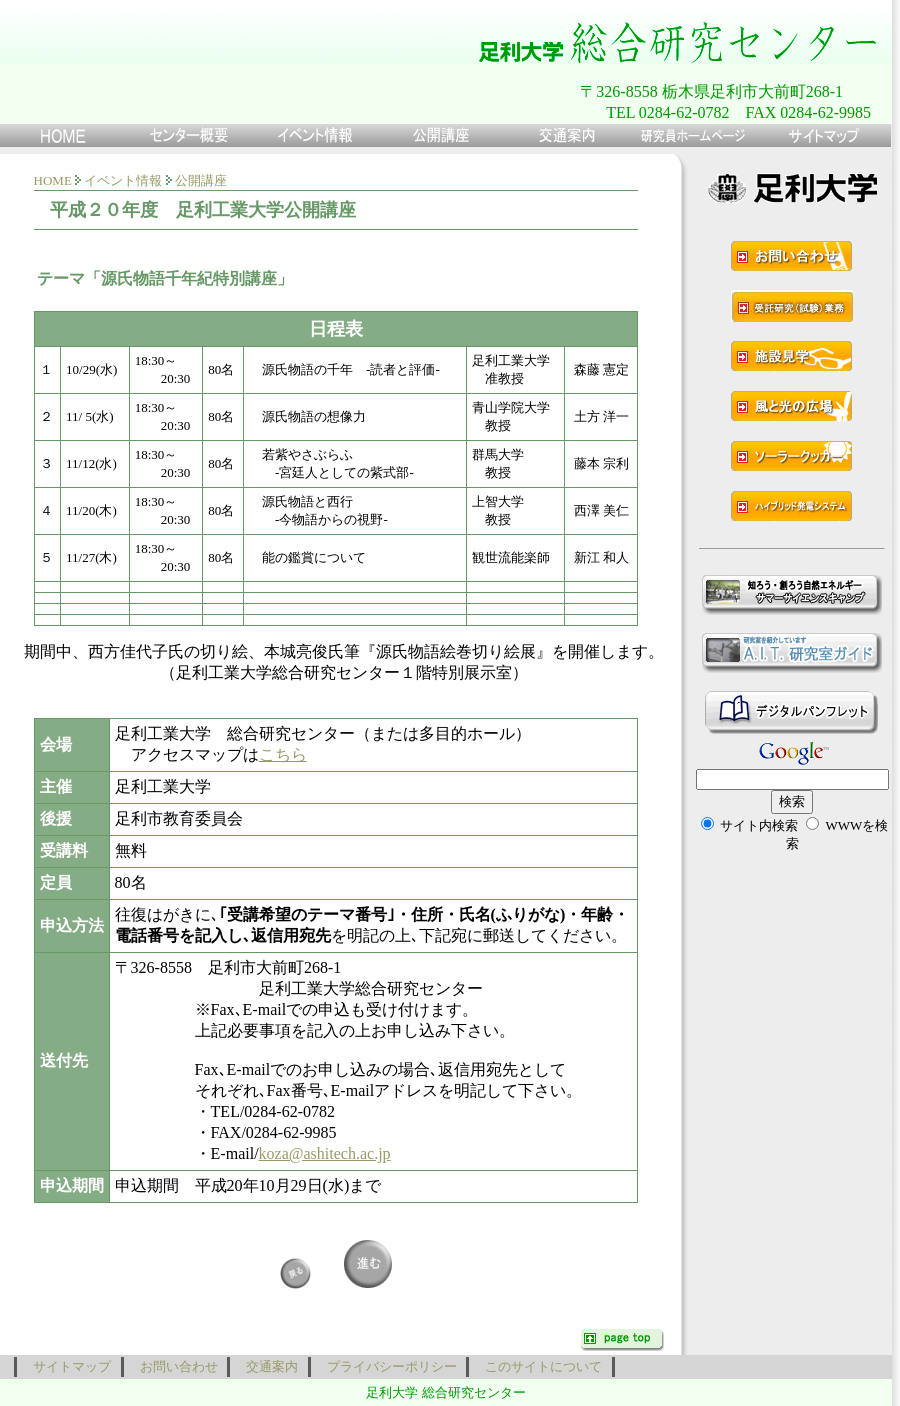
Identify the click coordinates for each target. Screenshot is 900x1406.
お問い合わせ (176, 1366)
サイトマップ (69, 1366)
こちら (283, 754)
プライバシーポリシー (389, 1366)
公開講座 (201, 180)
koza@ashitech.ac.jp (325, 1153)
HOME (53, 180)
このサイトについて (540, 1366)
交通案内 (269, 1366)
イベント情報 (123, 180)
